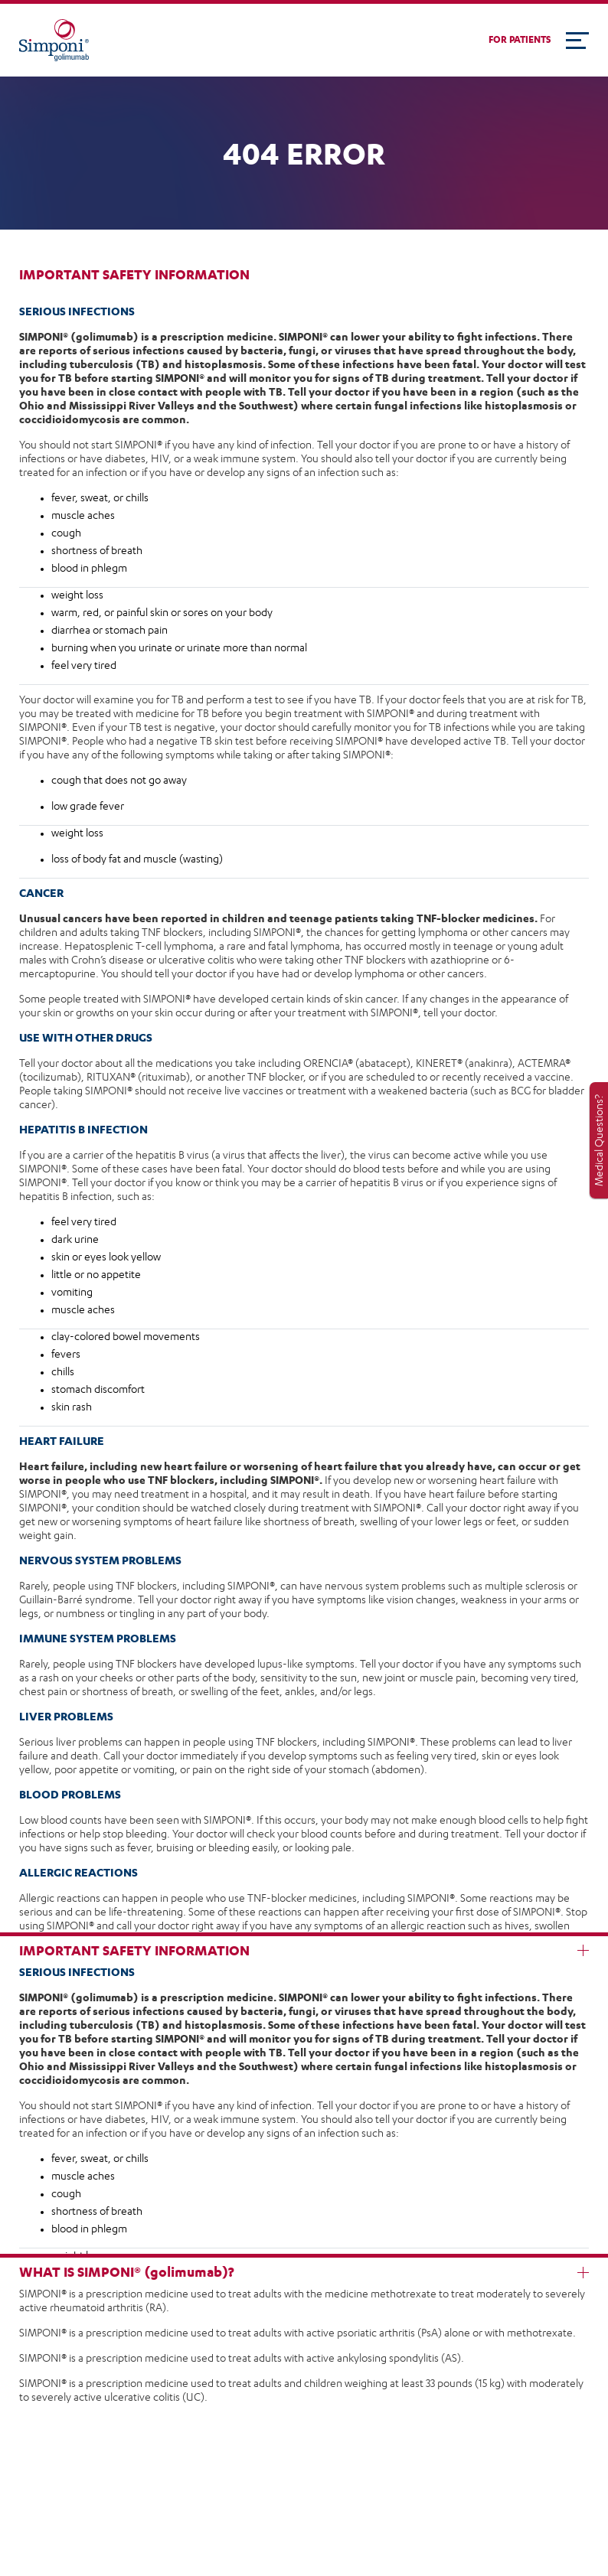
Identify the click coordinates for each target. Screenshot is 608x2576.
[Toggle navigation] (577, 40)
